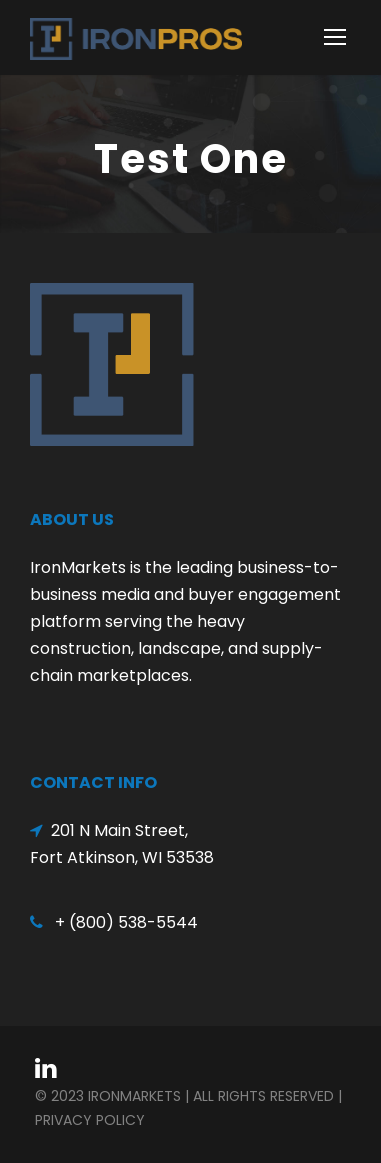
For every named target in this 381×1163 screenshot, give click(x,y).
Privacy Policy (90, 1120)
